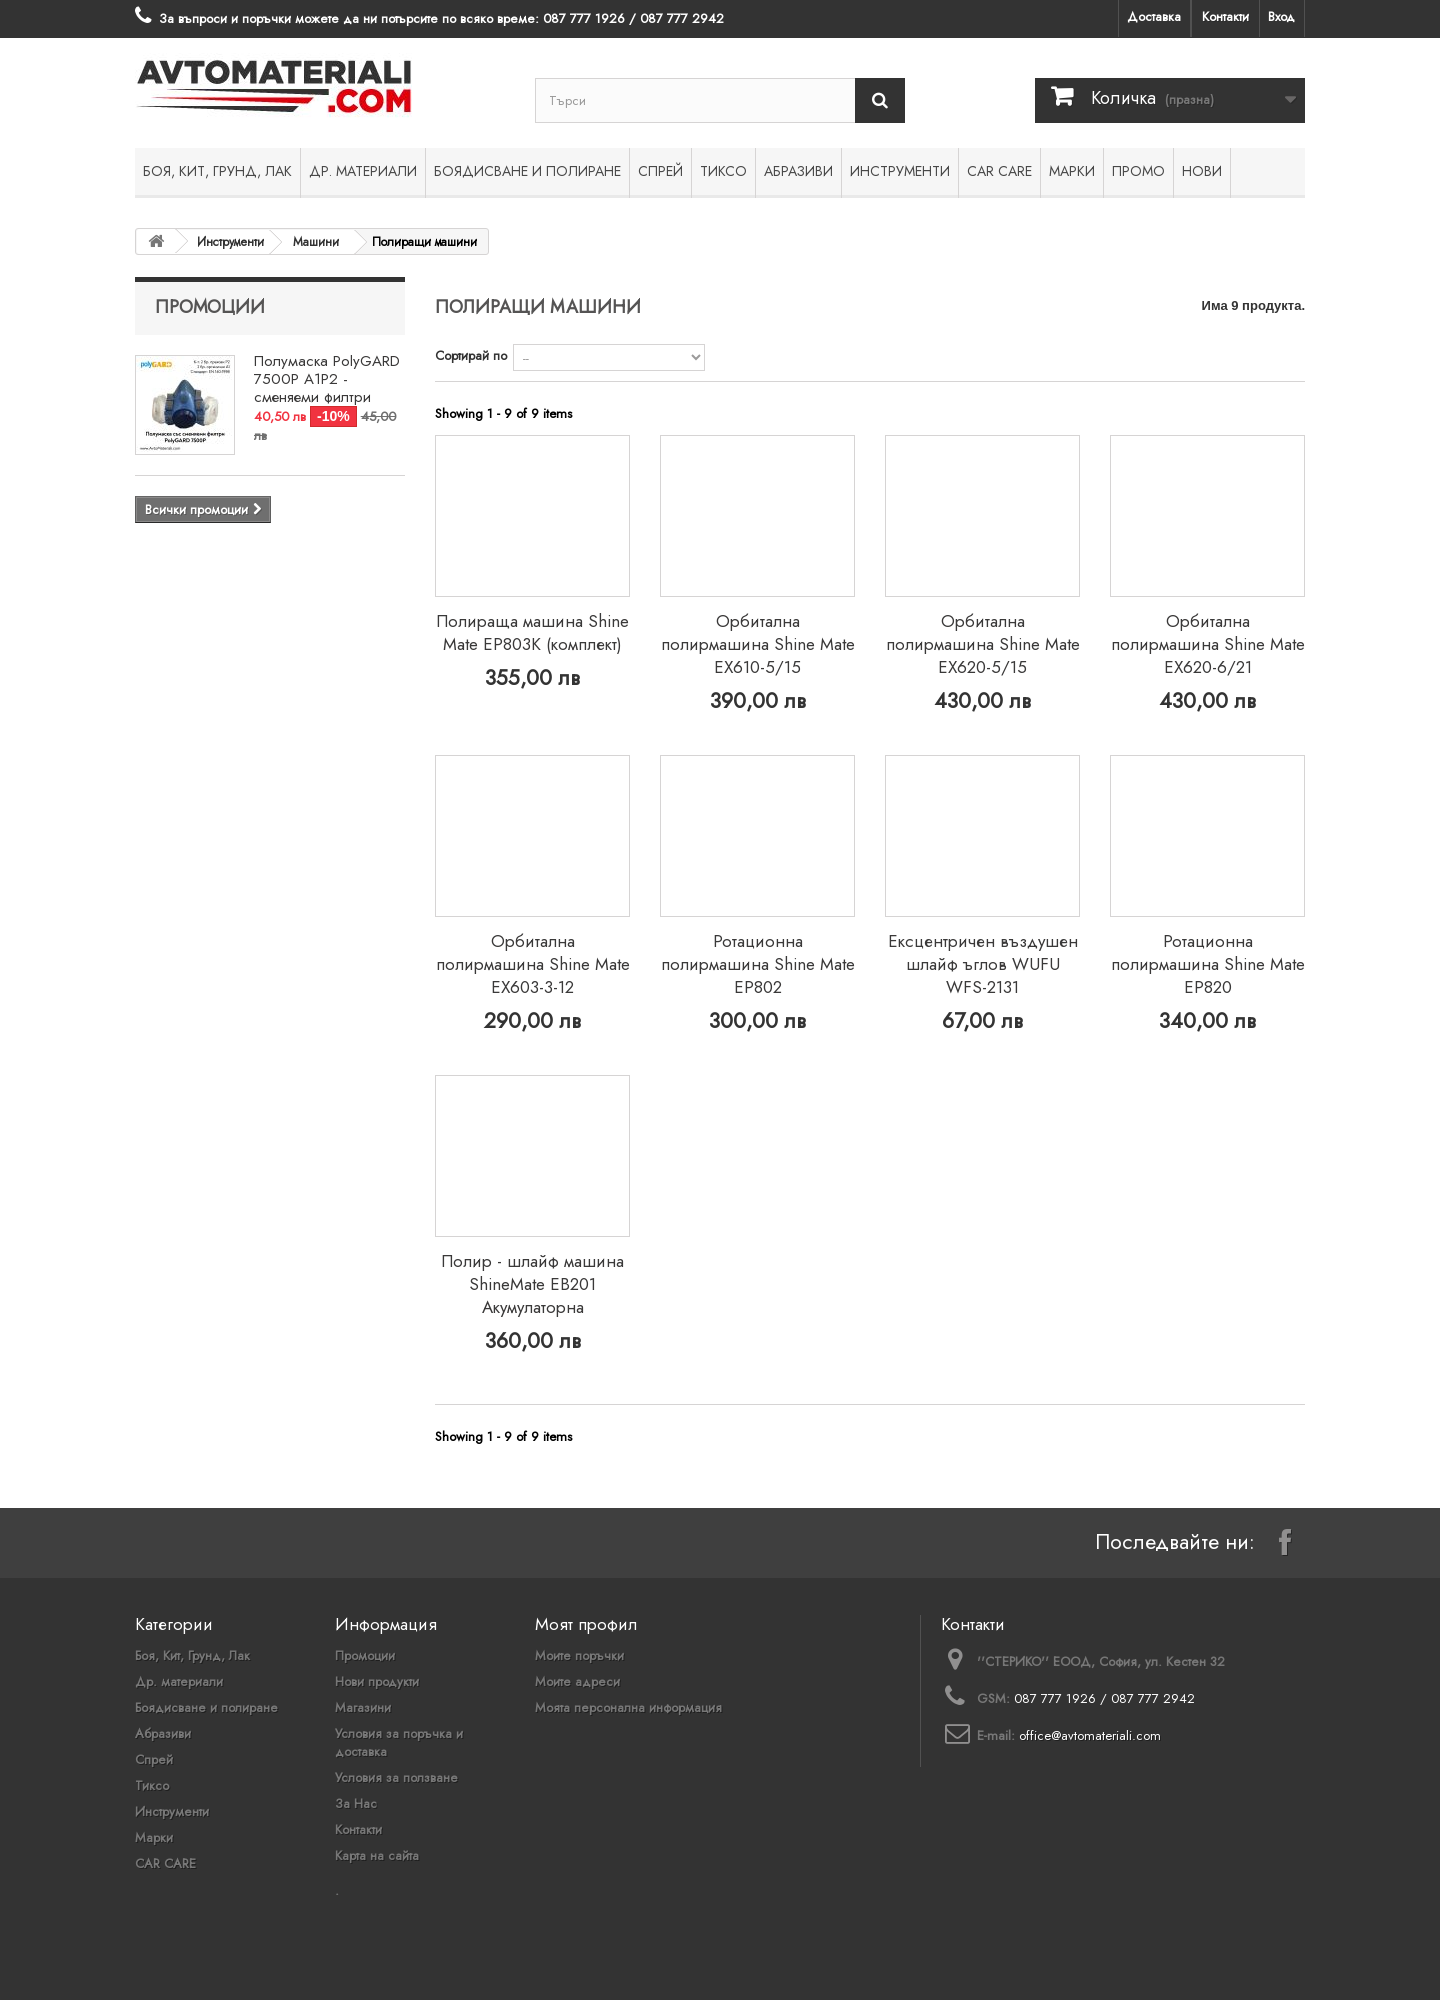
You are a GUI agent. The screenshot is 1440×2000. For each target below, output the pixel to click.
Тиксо (723, 171)
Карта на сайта (377, 1855)
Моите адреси (577, 1681)
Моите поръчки (579, 1655)
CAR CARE (999, 171)
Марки (1072, 171)
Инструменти (900, 171)
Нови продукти (377, 1681)
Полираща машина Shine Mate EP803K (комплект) (532, 632)
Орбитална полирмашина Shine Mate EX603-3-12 (533, 964)
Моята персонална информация (628, 1707)
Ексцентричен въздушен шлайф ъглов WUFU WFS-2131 (983, 964)
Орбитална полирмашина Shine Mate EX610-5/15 (758, 644)
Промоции (210, 307)
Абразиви (798, 171)
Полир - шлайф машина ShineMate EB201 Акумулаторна (532, 1284)
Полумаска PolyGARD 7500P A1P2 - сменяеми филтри (327, 379)
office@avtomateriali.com (1090, 1735)
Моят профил (586, 1624)
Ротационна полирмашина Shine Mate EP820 (1208, 964)
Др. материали (363, 171)
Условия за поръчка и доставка (399, 1742)
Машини (316, 242)
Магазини (363, 1707)
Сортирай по (471, 355)
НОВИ (1202, 171)
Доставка (1154, 16)
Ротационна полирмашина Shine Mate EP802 (758, 964)
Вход (1281, 16)
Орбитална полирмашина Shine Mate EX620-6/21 (1208, 644)
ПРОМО (1138, 171)
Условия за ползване (396, 1777)
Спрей (660, 171)
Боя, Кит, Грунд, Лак (217, 171)
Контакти (1225, 16)
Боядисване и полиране (527, 171)
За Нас (356, 1803)
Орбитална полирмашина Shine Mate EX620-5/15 (983, 644)
